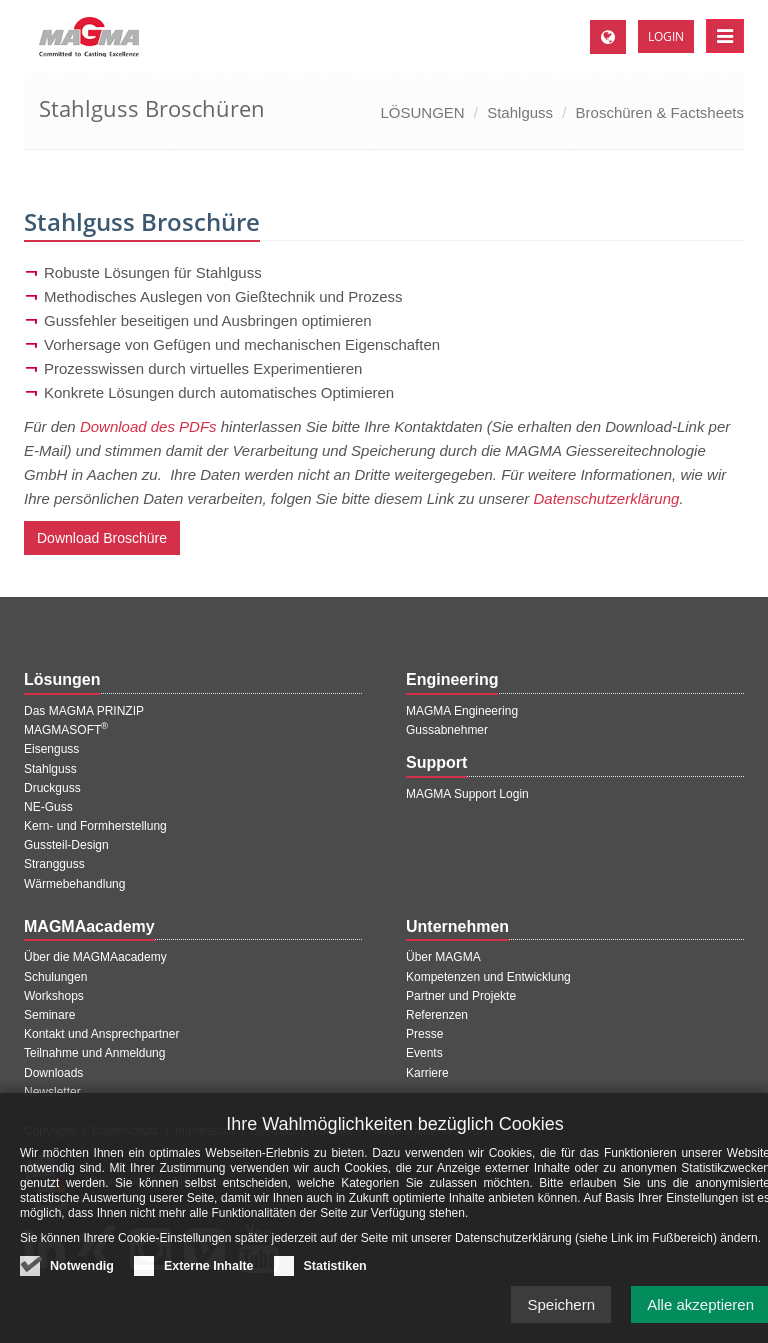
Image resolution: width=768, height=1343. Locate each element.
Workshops (54, 996)
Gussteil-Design (66, 845)
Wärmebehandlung (74, 884)
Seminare (49, 1015)
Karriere (427, 1073)
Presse (424, 1034)
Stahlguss (520, 112)
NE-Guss (48, 807)
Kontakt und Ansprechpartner (101, 1034)
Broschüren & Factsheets (660, 112)
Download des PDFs (148, 426)
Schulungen (55, 977)
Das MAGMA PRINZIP (84, 711)
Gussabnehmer (447, 730)
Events (424, 1053)
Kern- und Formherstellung (95, 826)
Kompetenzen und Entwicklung (488, 977)
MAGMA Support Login (467, 794)
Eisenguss (51, 749)
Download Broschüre (102, 538)
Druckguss (52, 788)
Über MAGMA (443, 957)
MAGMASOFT (66, 730)
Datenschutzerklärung (606, 498)
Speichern (561, 1305)
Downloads (53, 1073)
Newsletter (52, 1092)
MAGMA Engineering (462, 711)
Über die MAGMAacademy (95, 957)
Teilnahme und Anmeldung (94, 1053)
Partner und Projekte (461, 996)
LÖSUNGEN (422, 112)
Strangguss (54, 864)
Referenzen (437, 1015)
